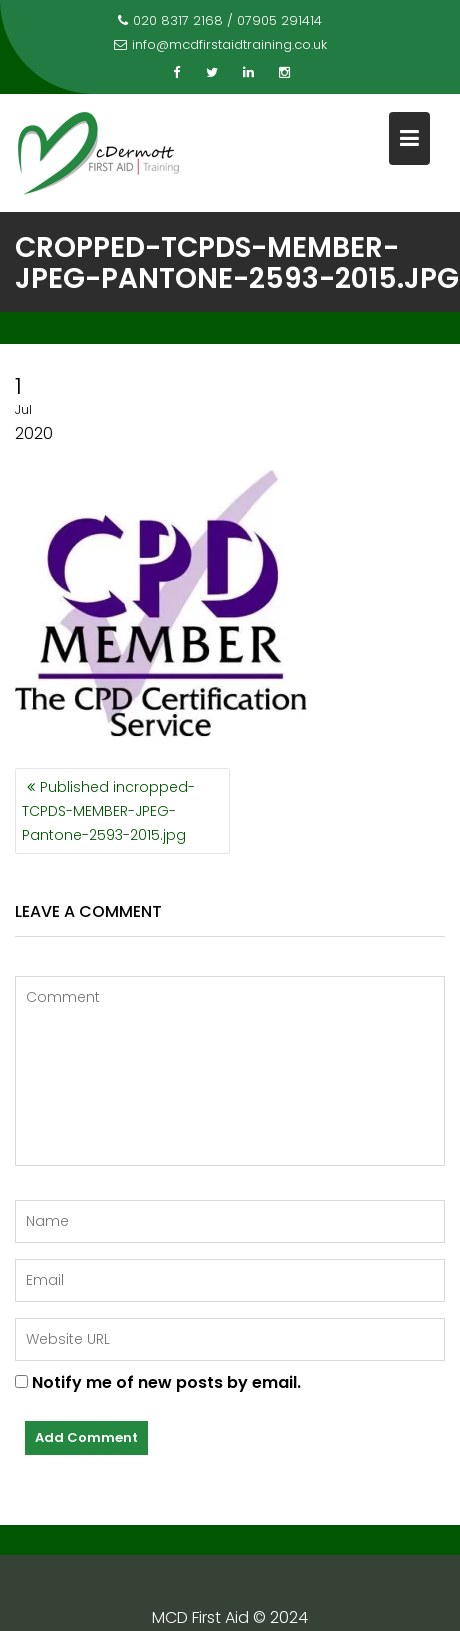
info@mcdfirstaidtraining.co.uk (220, 44)
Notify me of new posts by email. (166, 1382)
